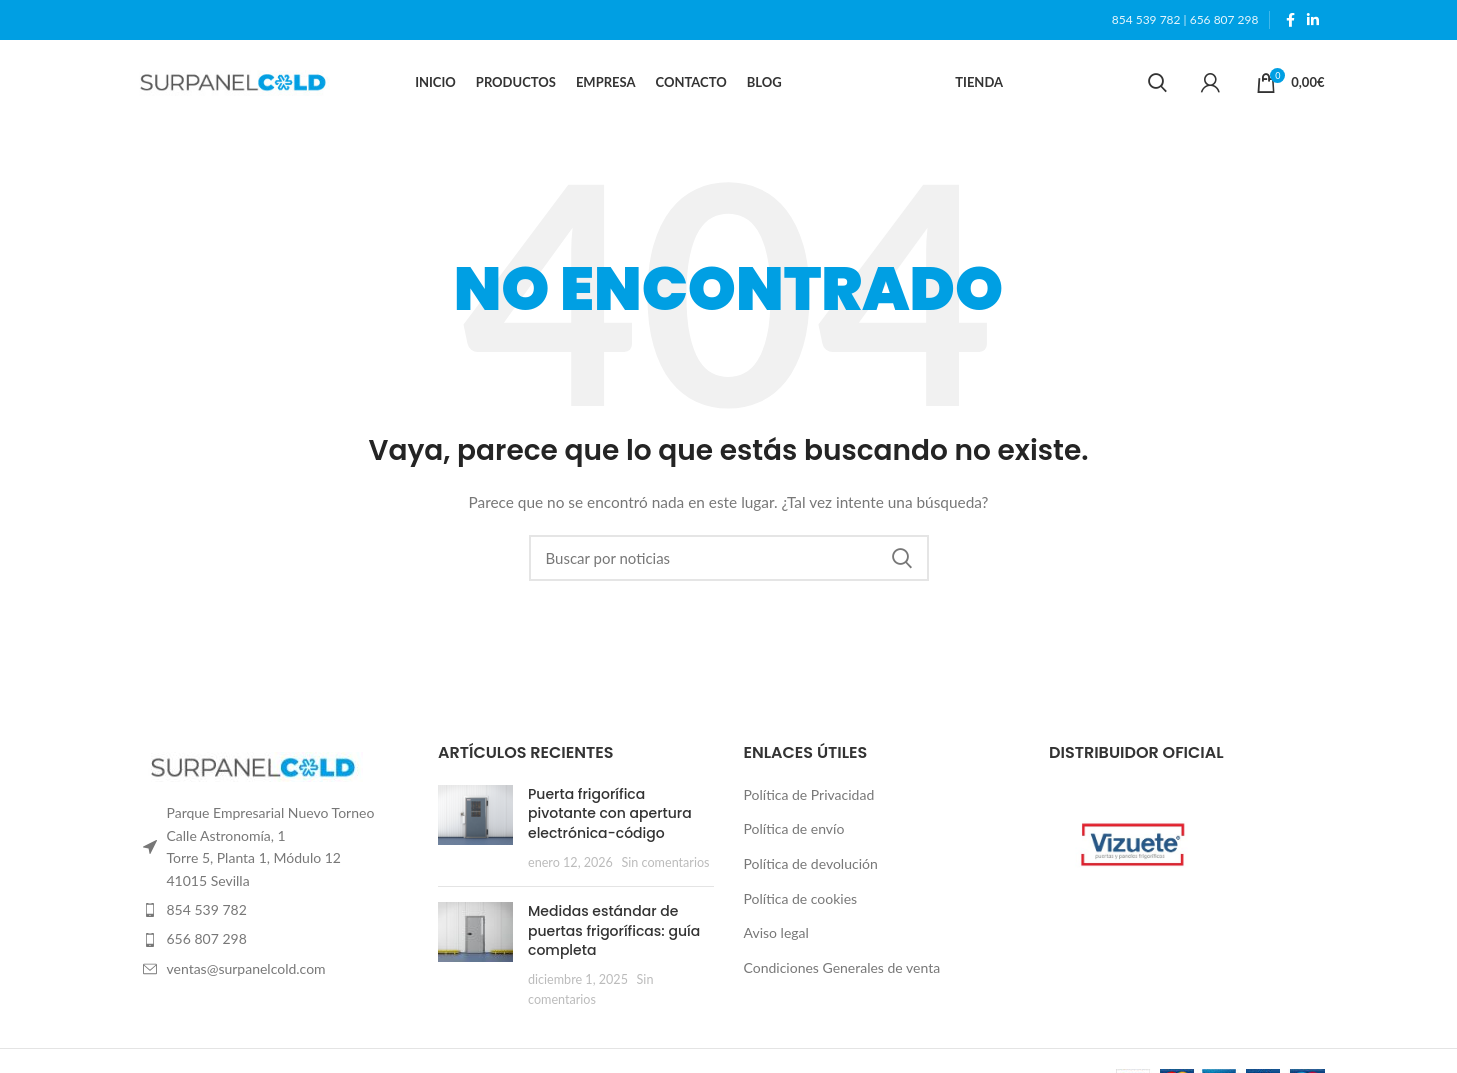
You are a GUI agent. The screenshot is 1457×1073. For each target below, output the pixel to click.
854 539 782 (1146, 19)
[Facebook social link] (1290, 20)
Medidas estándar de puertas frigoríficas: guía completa (614, 934)
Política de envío (794, 832)
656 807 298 (1224, 19)
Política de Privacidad (809, 798)
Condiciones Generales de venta (842, 971)
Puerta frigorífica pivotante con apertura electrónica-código (610, 817)
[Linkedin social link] (1313, 20)
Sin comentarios (666, 866)
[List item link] (271, 914)
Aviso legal (776, 936)
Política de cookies (801, 902)
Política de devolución (811, 867)
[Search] (1157, 85)
